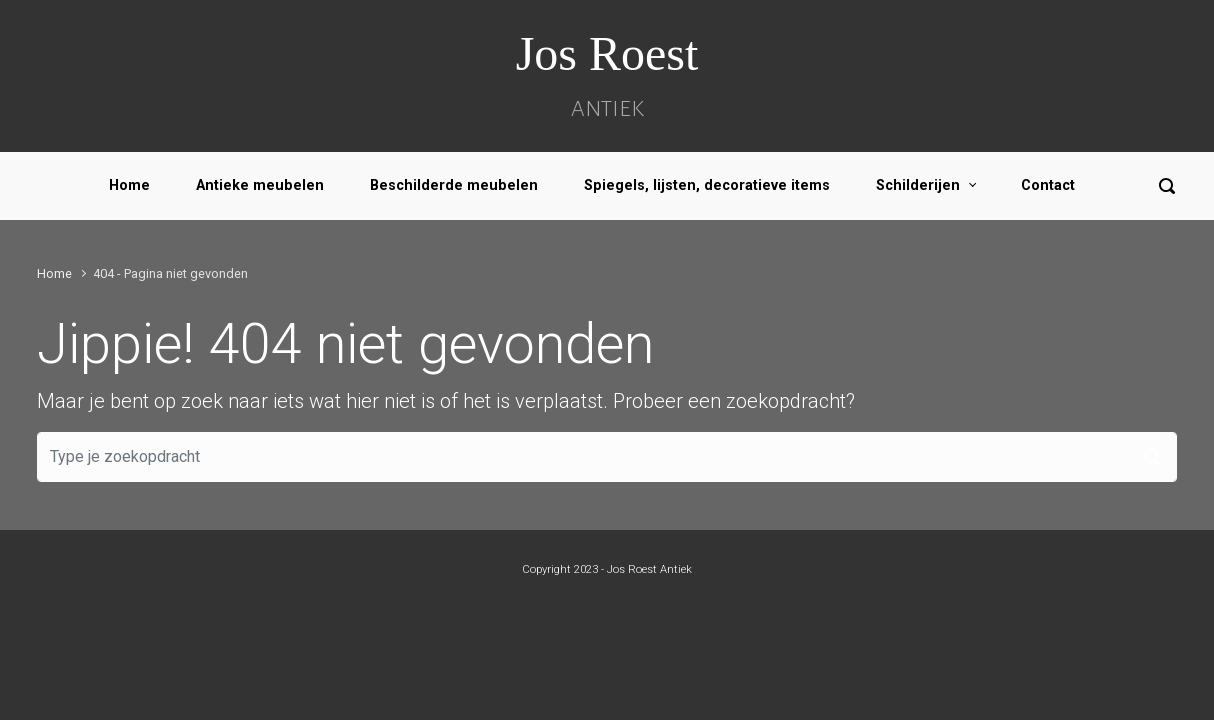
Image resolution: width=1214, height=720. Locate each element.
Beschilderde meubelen (454, 185)
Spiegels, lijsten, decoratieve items (707, 185)
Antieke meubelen (260, 185)
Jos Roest (607, 53)
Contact (1048, 185)
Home (129, 185)
